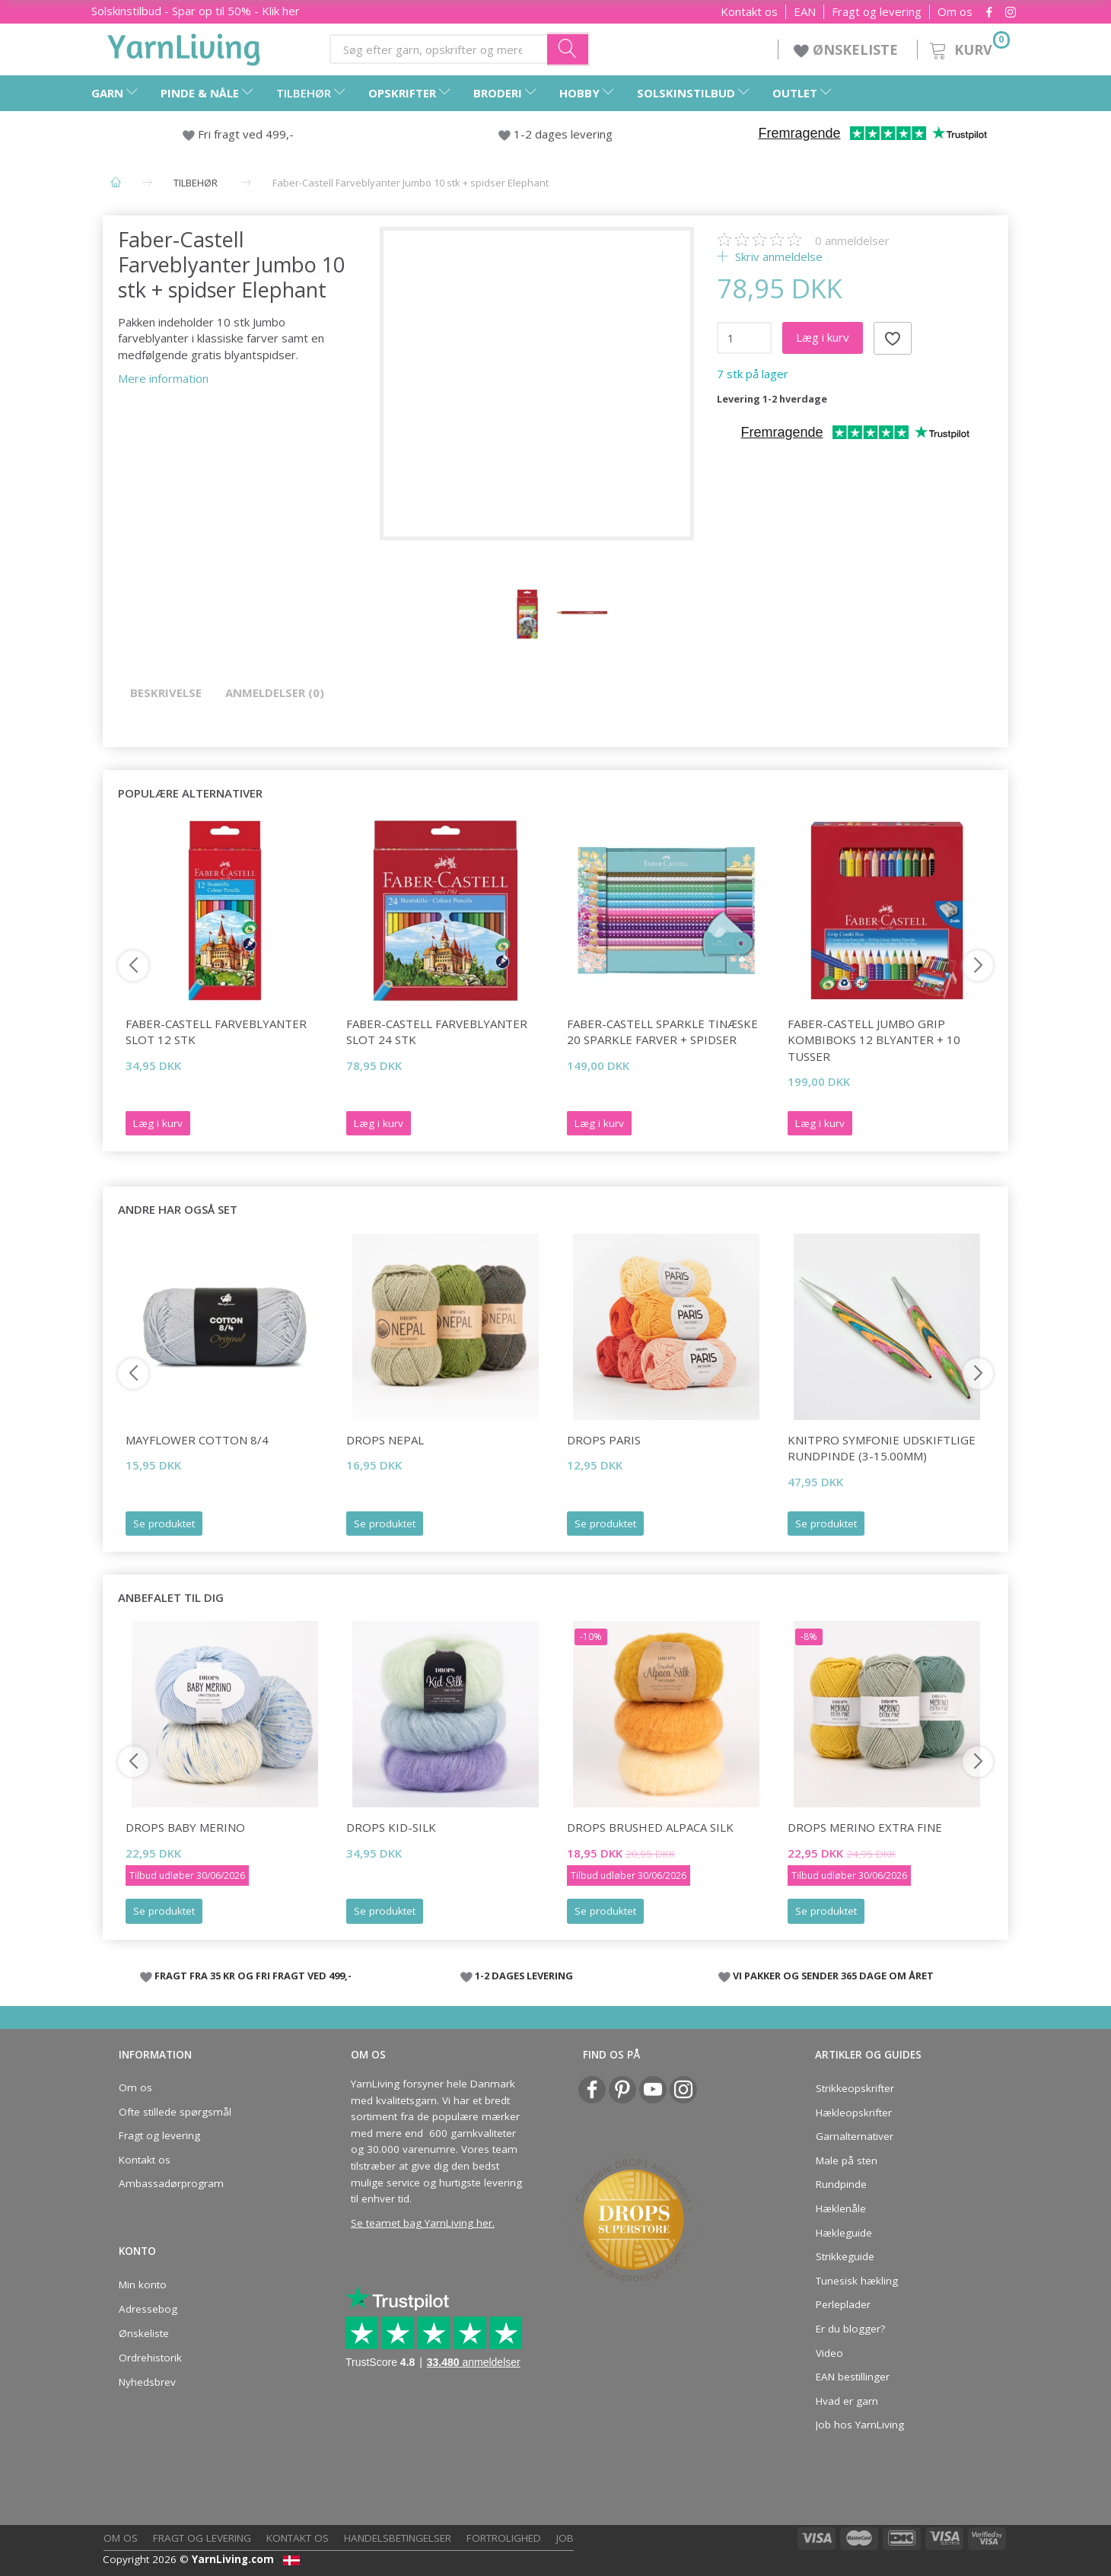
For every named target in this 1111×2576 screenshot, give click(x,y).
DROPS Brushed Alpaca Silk (650, 1827)
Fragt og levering (877, 12)
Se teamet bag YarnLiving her (421, 2223)
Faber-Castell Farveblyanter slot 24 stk (436, 1031)
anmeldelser (852, 240)
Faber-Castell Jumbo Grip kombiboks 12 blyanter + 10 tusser (874, 1040)
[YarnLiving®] (184, 46)
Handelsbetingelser (397, 2538)
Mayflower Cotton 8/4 (197, 1439)
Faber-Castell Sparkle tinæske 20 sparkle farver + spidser (662, 1031)
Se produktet (164, 1523)
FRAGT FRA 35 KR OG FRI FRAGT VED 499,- (253, 1975)
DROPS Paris (604, 1439)
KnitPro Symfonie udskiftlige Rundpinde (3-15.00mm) (882, 1447)
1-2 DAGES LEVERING (524, 1975)
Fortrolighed (503, 2538)
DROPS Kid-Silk (391, 1827)
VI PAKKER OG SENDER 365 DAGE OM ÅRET (833, 1975)
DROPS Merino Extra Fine (865, 1827)
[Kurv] (968, 47)
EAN (805, 12)
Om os (955, 12)
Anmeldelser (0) (274, 692)
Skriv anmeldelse (777, 256)
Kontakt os (749, 12)
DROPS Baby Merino (185, 1827)
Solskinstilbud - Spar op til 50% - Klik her (195, 10)
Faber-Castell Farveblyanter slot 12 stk (216, 1031)
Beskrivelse (166, 692)
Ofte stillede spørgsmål (175, 2112)
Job (565, 2538)
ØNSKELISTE (848, 49)
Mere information (163, 378)
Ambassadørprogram (171, 2183)
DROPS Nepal (385, 1439)
